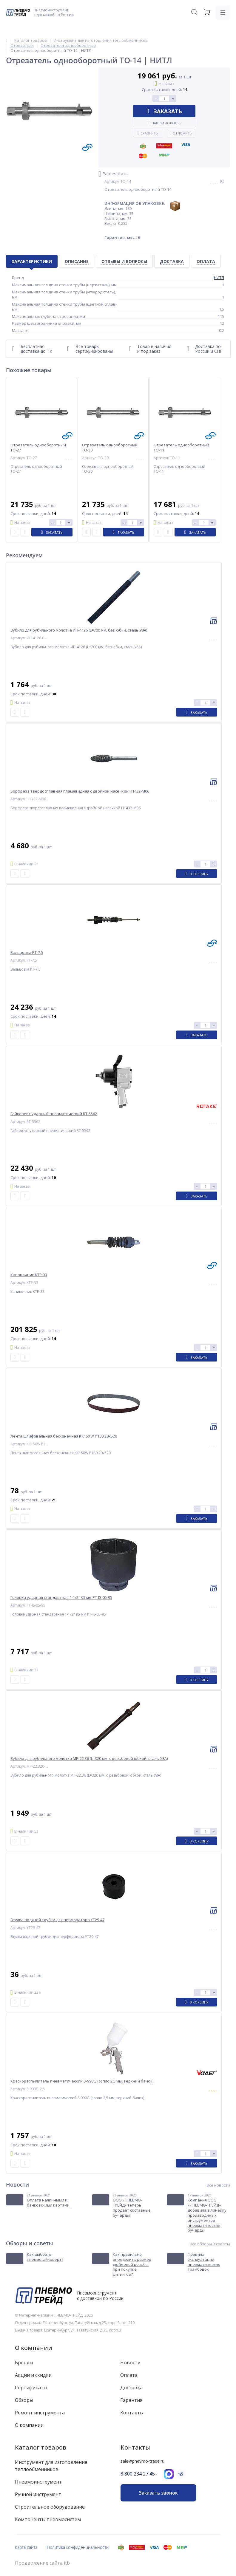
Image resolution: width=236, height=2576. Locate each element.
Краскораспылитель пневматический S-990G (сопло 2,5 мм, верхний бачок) (81, 2081)
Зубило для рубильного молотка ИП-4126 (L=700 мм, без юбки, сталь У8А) (78, 630)
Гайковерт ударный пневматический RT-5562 (53, 1113)
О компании (33, 2348)
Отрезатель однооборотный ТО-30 (110, 448)
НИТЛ (219, 277)
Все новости (218, 2185)
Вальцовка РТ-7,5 (26, 952)
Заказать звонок (158, 2493)
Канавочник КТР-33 (28, 1274)
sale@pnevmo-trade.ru (142, 2461)
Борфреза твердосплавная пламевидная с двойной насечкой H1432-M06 (79, 791)
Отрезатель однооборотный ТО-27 (38, 448)
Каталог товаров (40, 2447)
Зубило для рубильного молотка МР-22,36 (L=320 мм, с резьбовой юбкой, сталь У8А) (89, 1758)
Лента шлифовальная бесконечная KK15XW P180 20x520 (63, 1436)
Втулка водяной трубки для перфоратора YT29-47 (57, 1919)
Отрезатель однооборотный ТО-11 (181, 448)
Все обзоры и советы (210, 2244)
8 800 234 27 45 (138, 2473)
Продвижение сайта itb (42, 2563)
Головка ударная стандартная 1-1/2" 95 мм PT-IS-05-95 (61, 1597)
